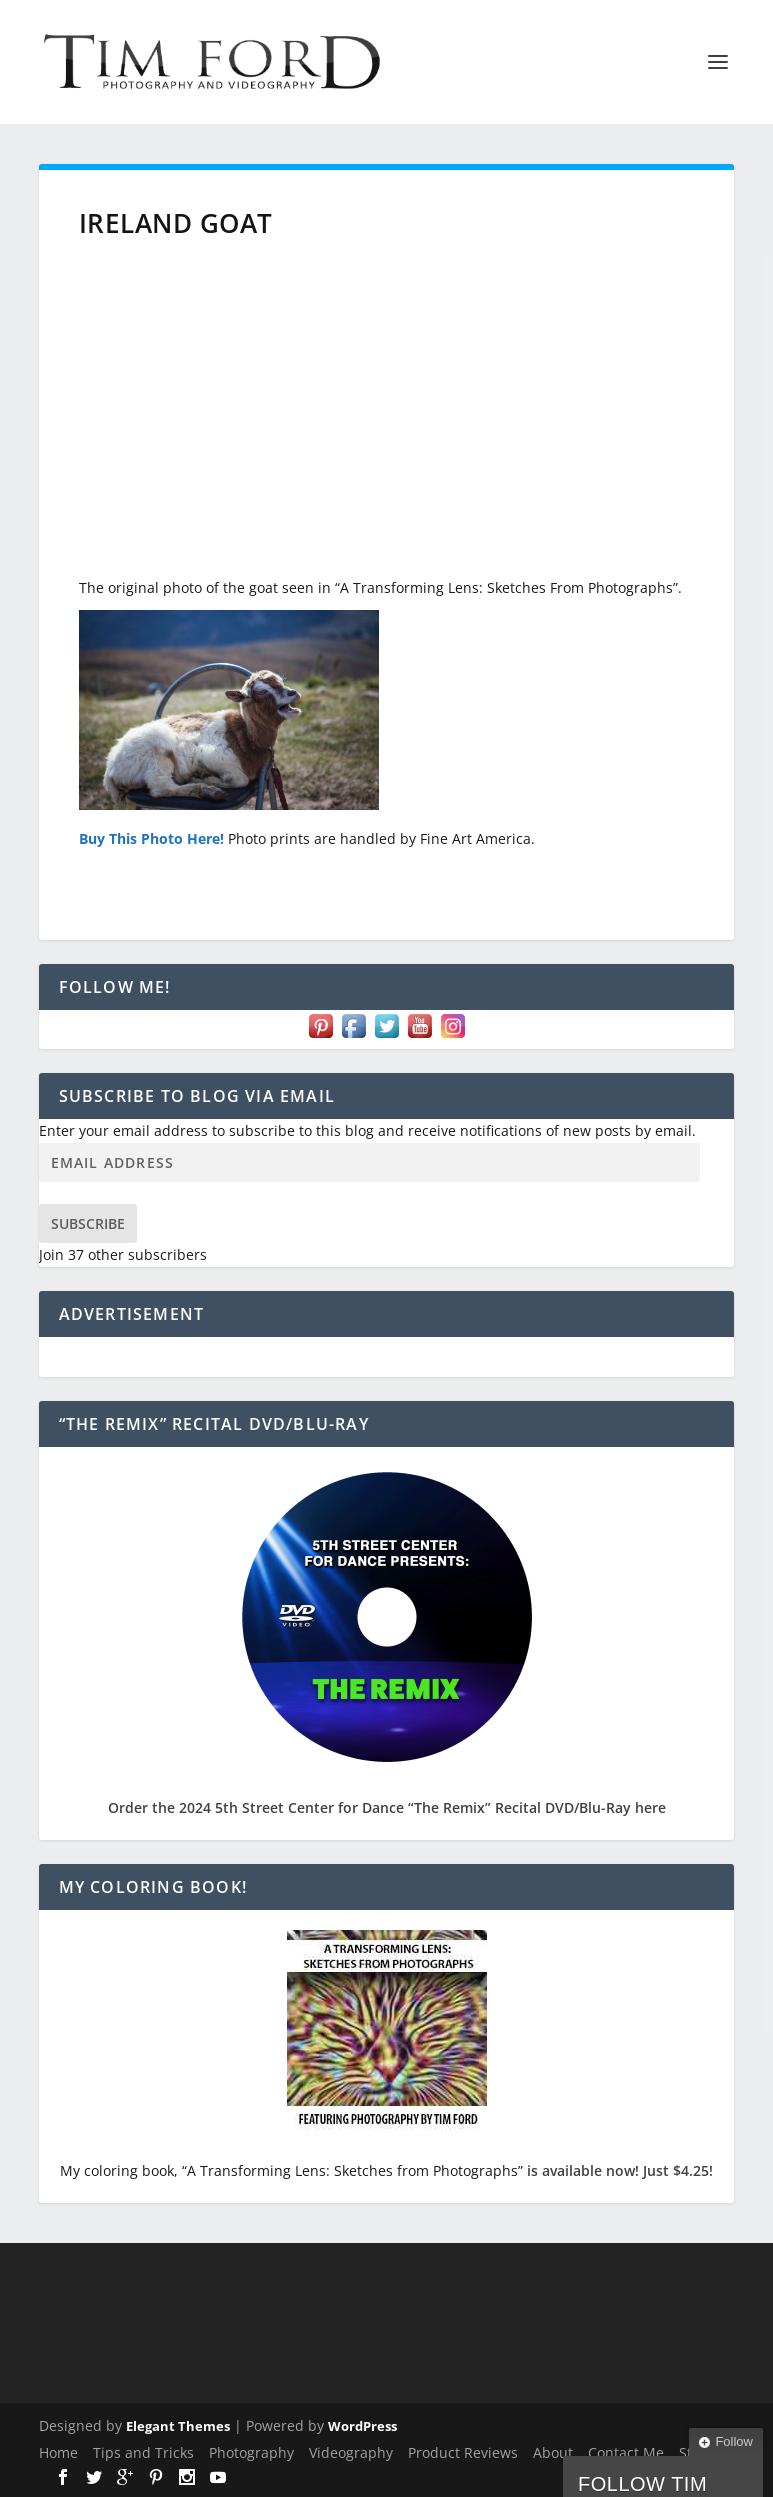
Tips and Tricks (143, 2452)
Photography (251, 2452)
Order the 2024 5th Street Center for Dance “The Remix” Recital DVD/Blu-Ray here (387, 1807)
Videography (351, 2452)
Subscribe (88, 1223)
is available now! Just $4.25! (620, 2170)
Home (58, 2452)
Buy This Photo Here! (151, 838)
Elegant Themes (178, 2426)
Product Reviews (463, 2452)
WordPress (362, 2426)
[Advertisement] (387, 416)
